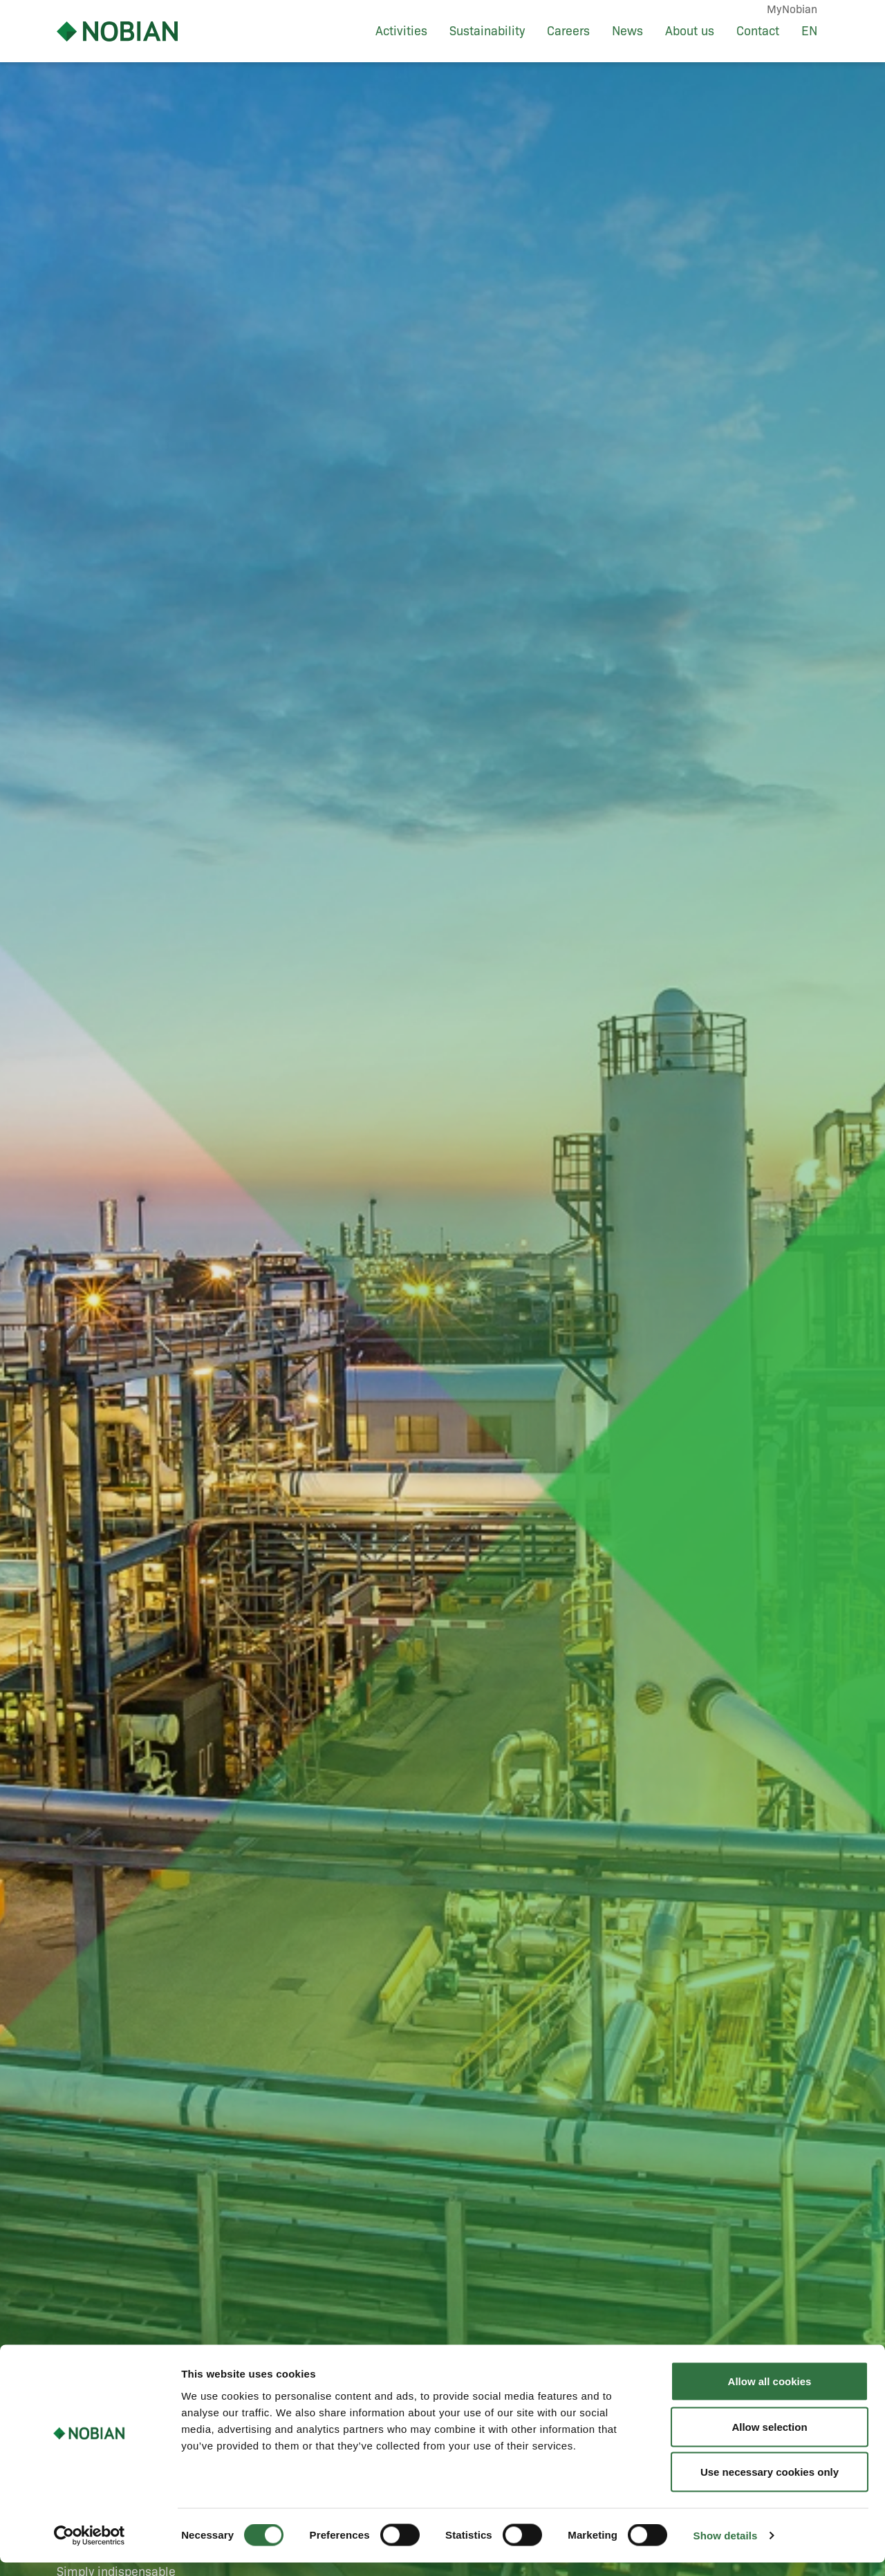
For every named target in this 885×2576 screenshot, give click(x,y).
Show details (725, 2549)
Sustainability (487, 31)
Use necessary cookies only (769, 2485)
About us (689, 31)
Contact (757, 31)
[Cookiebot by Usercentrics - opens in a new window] (89, 2549)
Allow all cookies (770, 2394)
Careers (568, 31)
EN (809, 31)
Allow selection (769, 2440)
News (627, 31)
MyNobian (792, 9)
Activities (401, 31)
